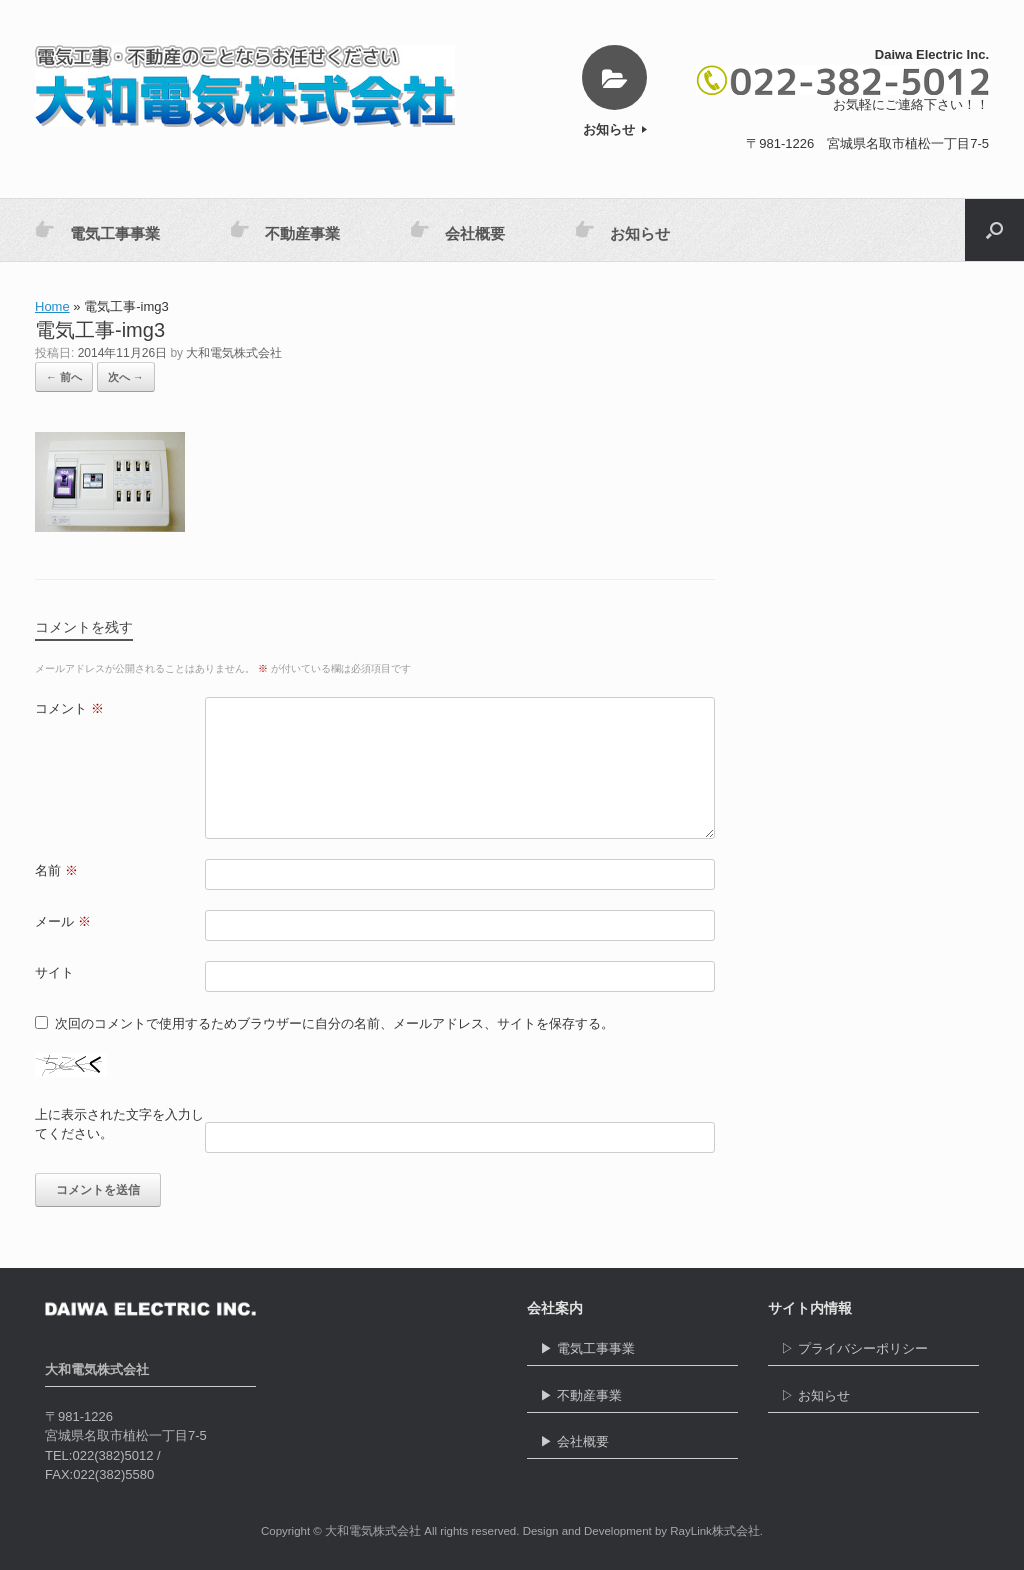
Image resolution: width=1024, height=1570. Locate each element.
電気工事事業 (97, 230)
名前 (56, 870)
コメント (69, 708)
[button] (994, 230)
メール (63, 921)
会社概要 (457, 230)
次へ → (126, 377)
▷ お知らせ (873, 1400)
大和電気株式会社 (234, 353)
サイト (54, 972)
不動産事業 (285, 230)
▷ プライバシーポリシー (873, 1353)
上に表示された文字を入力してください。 (119, 1124)
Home (52, 306)
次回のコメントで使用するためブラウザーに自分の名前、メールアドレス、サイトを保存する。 (334, 1023)
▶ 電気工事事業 (632, 1353)
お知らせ (615, 129)
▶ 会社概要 (632, 1446)
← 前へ (64, 377)
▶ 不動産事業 (632, 1400)
